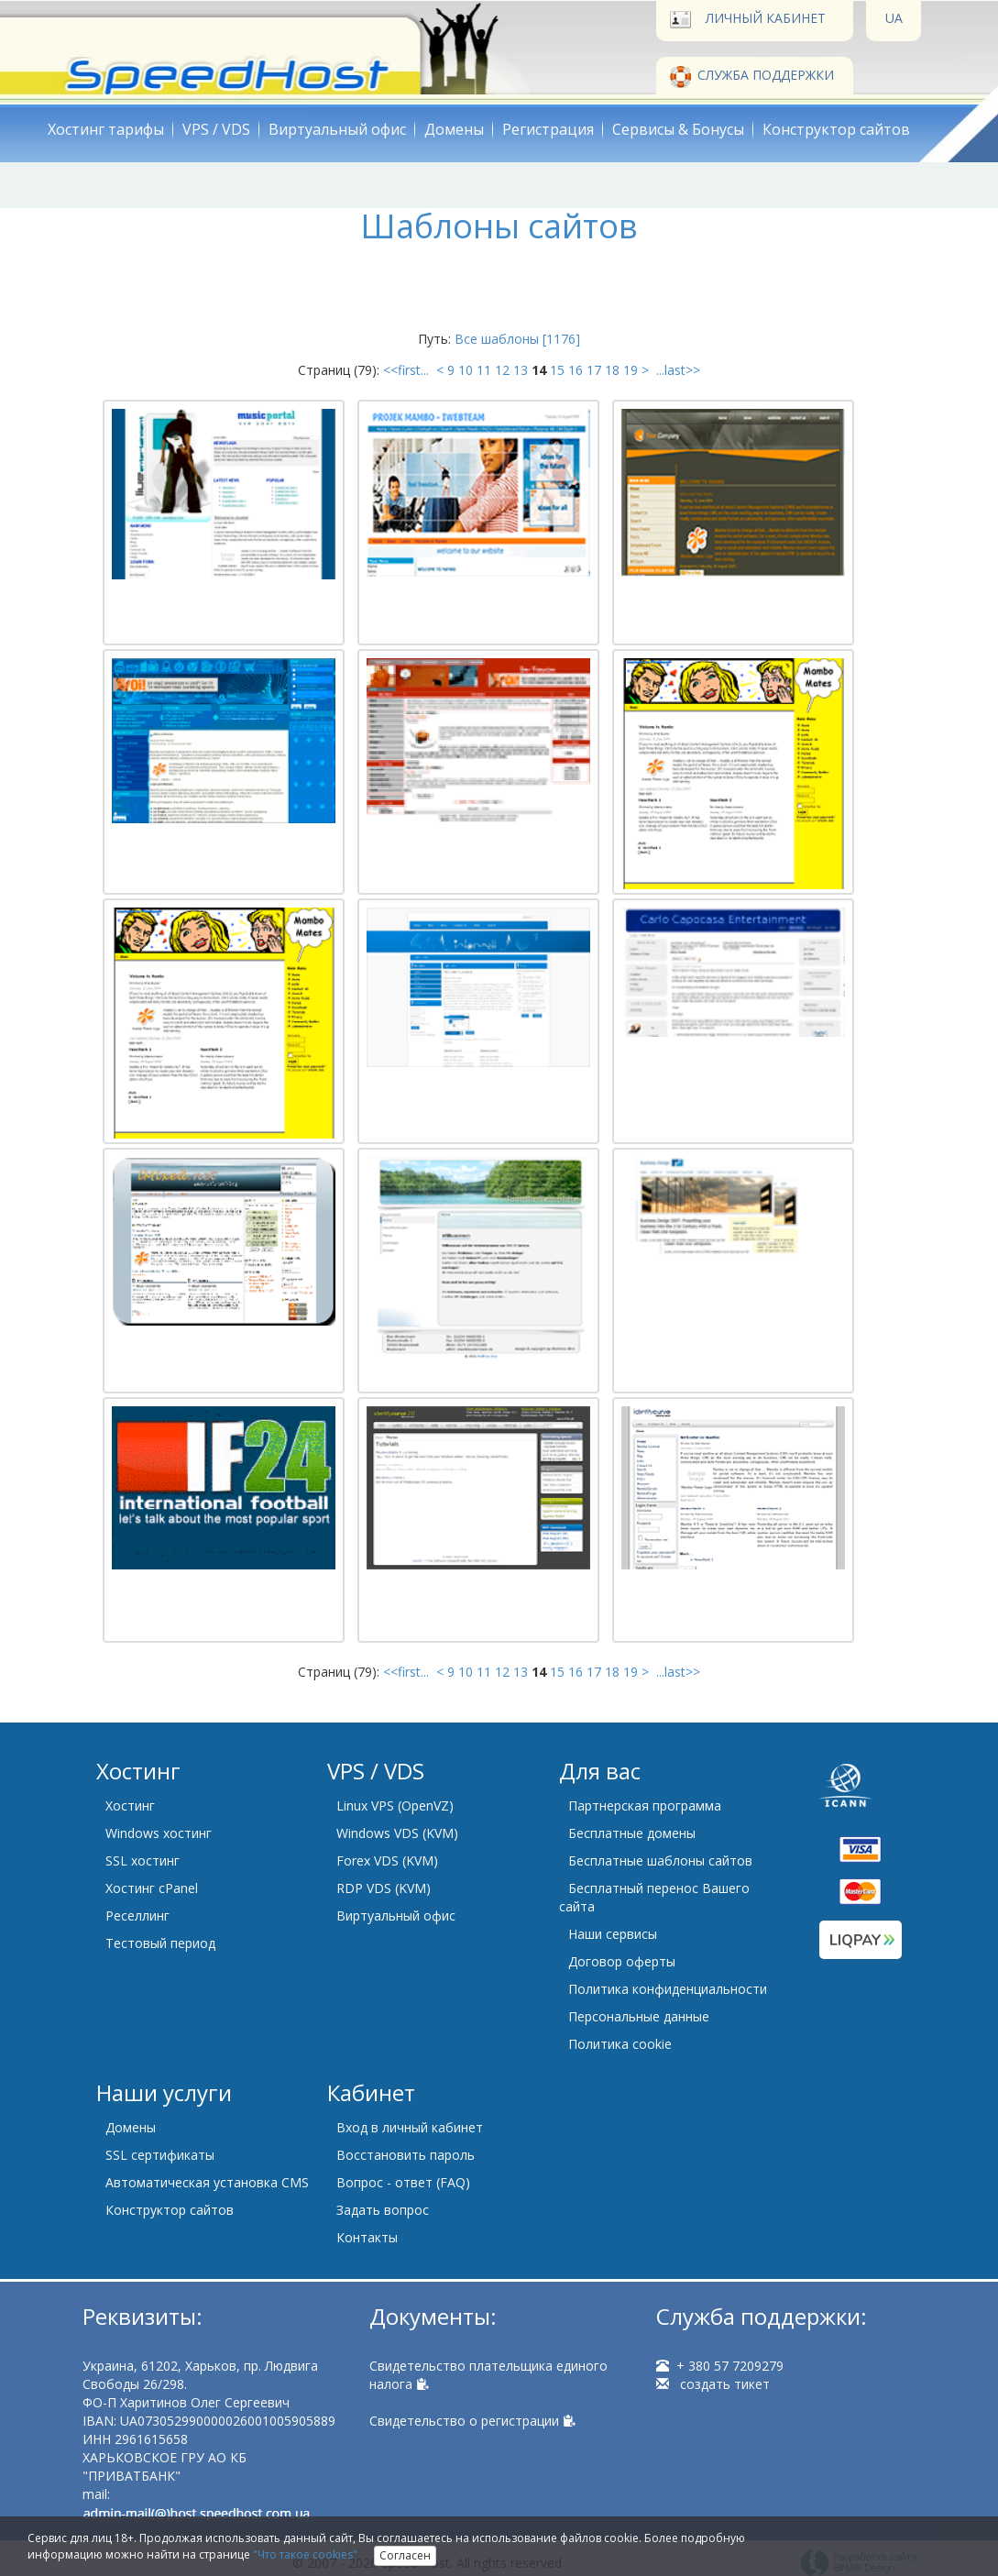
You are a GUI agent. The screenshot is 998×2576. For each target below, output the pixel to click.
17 (594, 370)
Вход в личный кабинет (409, 2127)
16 (575, 370)
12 (502, 370)
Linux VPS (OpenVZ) (395, 1805)
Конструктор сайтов (836, 129)
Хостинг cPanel (151, 1888)
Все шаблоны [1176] (517, 338)
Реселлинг (137, 1915)
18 (612, 370)
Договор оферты (621, 1961)
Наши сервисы (612, 1934)
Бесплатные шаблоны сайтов (660, 1860)
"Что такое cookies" (305, 2554)
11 (484, 370)
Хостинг (130, 1805)
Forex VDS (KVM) (387, 1860)
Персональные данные (638, 2016)
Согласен (405, 2555)
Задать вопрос (382, 2209)
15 (557, 370)
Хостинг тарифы (106, 129)
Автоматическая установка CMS (207, 2182)
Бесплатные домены (632, 1833)
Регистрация (548, 129)
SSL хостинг (142, 1860)
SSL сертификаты (159, 2154)
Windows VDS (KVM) (397, 1833)
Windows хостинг (158, 1833)
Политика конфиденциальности (667, 1989)
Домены (454, 129)
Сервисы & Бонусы (678, 129)
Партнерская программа (644, 1805)
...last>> (676, 370)
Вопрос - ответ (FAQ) (403, 2182)
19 (630, 370)
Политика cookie (620, 2044)
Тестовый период (160, 1943)
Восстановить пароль (405, 2154)
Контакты (367, 2237)
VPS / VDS (216, 129)
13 (520, 370)
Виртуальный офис (337, 129)
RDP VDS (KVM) (383, 1888)
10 (465, 370)
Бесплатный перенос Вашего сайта (654, 1897)
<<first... (408, 370)
